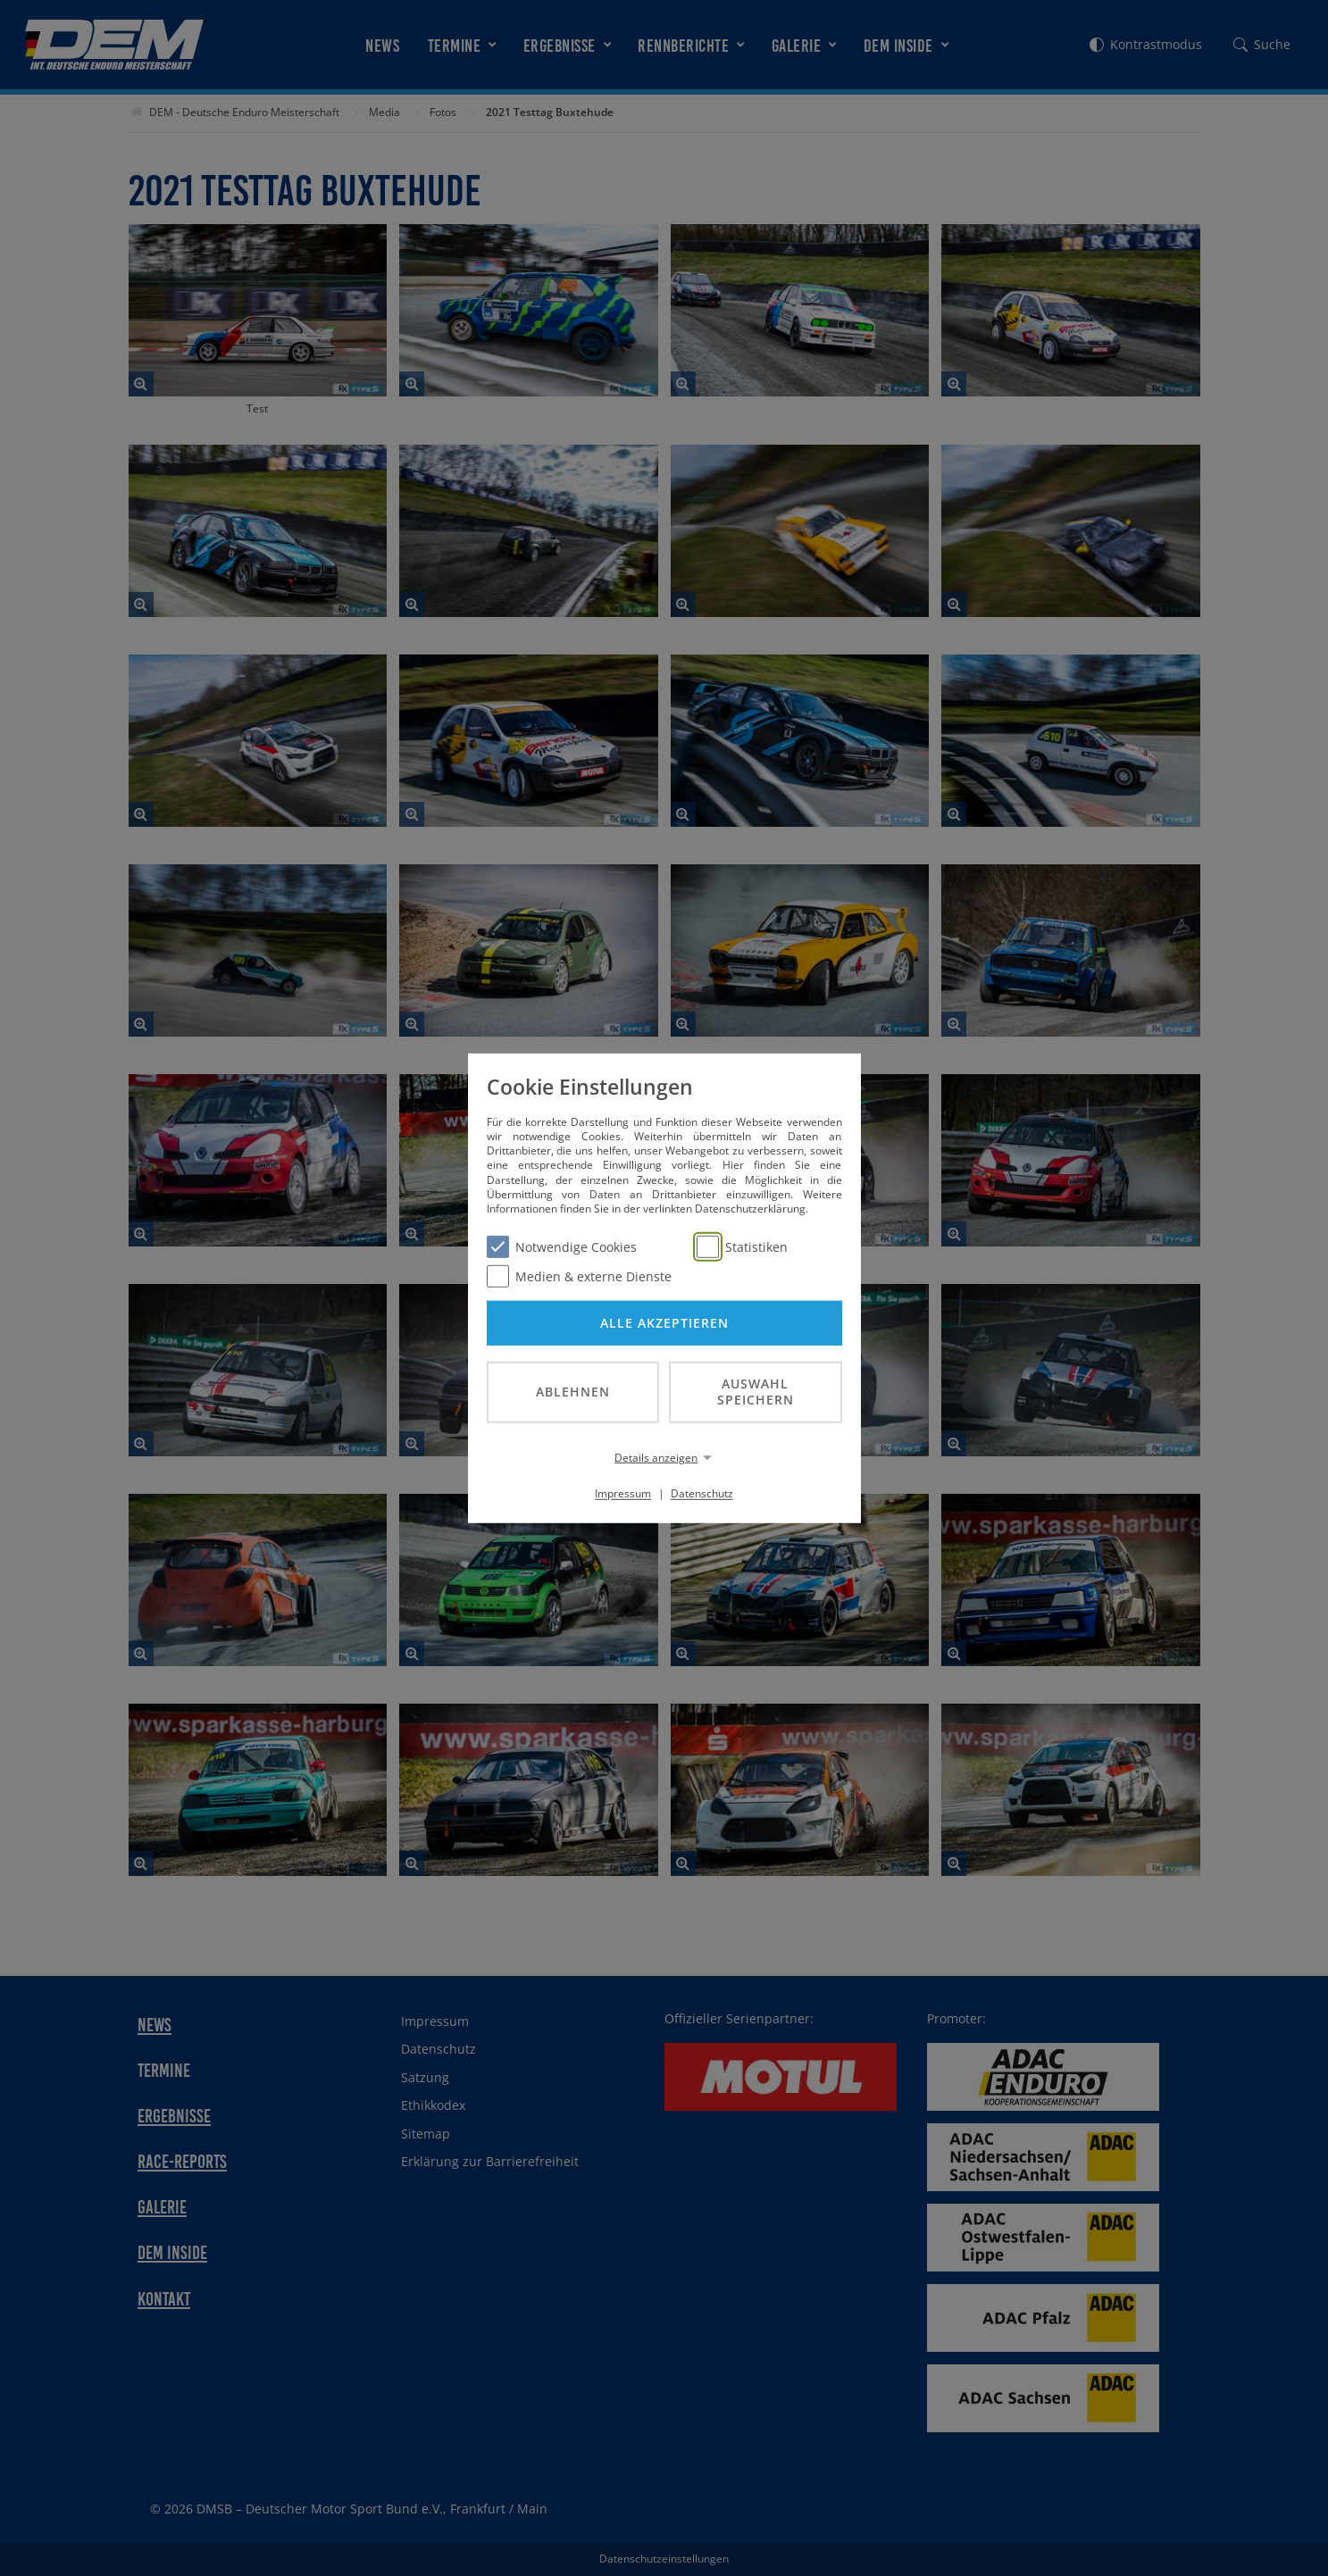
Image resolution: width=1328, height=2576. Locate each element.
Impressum (623, 1493)
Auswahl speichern (755, 1391)
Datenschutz (702, 1493)
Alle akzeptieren (664, 1321)
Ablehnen (573, 1391)
